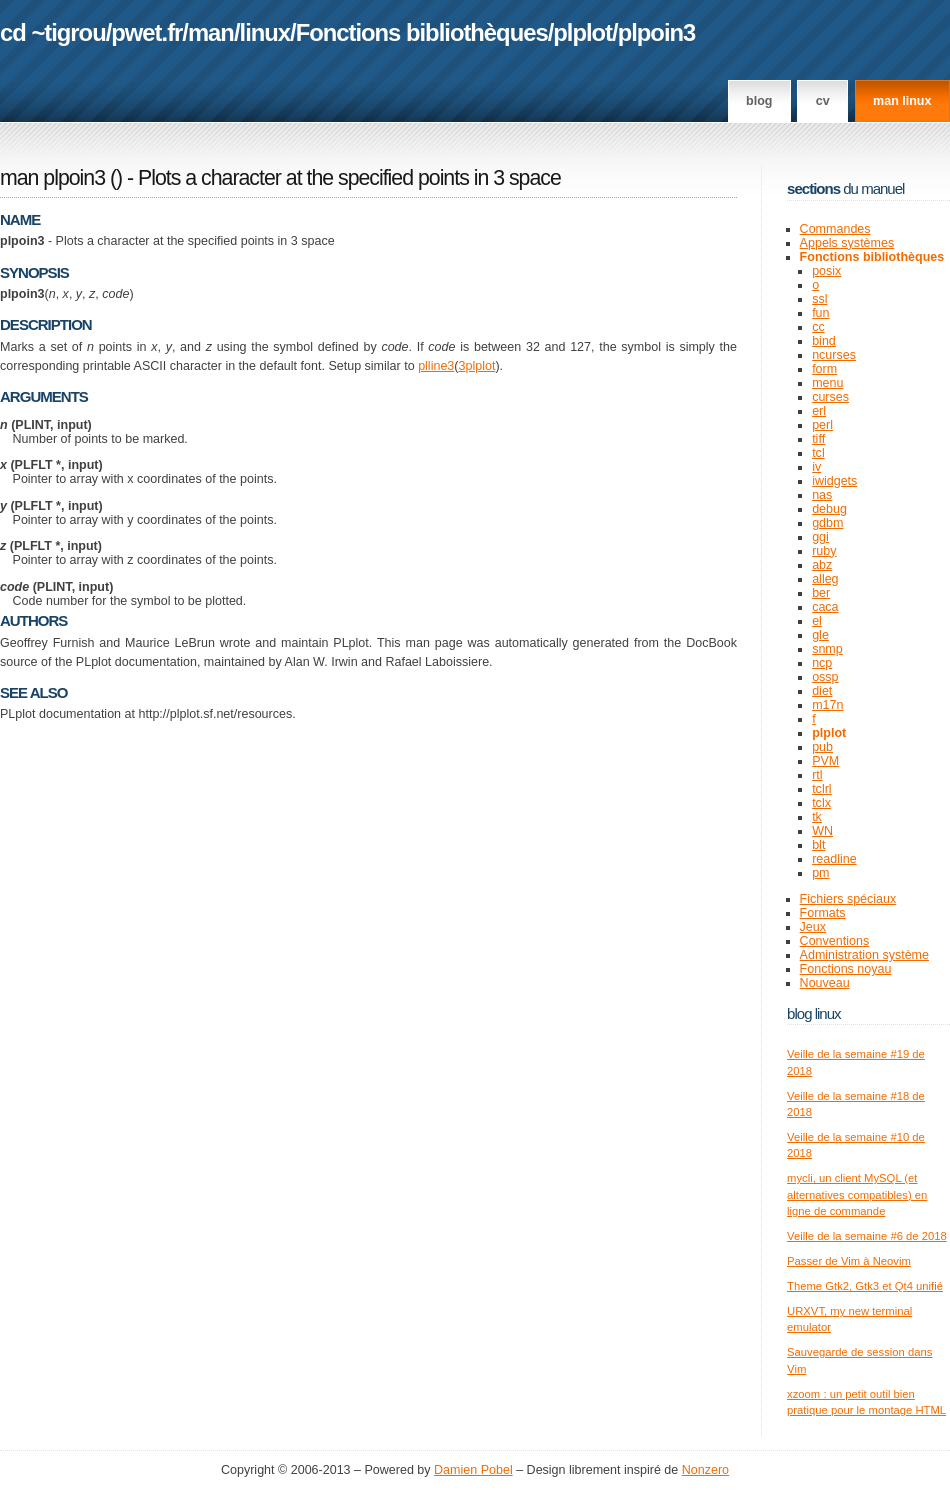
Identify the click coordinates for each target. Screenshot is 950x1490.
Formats (823, 913)
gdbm (827, 523)
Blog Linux (814, 1013)
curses (830, 397)
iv (816, 467)
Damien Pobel (473, 1470)
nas (822, 495)
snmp (827, 649)
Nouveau (825, 983)
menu (827, 383)
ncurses (834, 355)
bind (824, 341)
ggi (820, 537)
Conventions (835, 941)
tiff (818, 439)
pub (822, 747)
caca (825, 607)
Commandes (835, 229)
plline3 (436, 366)
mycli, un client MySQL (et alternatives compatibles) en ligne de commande (857, 1194)
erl (819, 411)
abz (822, 565)
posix (826, 271)
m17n (827, 705)
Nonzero (705, 1470)
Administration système (864, 955)
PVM (825, 761)
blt (818, 845)
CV (823, 101)
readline (834, 859)
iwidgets (834, 481)
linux (265, 32)
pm (820, 873)
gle (820, 635)
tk (817, 817)
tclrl (821, 789)
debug (829, 509)
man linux (902, 101)
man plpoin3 (52, 178)
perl (822, 425)
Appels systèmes (847, 243)
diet (822, 691)
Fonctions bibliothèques (422, 32)
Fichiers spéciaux (848, 899)
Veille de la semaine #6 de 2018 (867, 1236)
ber (821, 593)
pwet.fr (146, 32)
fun (820, 313)
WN (822, 831)
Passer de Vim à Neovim (849, 1261)
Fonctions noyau (846, 969)
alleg (825, 579)
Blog (759, 101)
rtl (817, 775)
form (824, 369)
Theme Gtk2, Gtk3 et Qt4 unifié (865, 1286)
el (817, 621)
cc (818, 327)
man (211, 32)
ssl (819, 299)
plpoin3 (657, 32)
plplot (582, 32)
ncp (822, 663)
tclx (821, 803)
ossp (825, 677)
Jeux (813, 927)
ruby (824, 551)
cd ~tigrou (53, 32)
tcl (818, 453)
